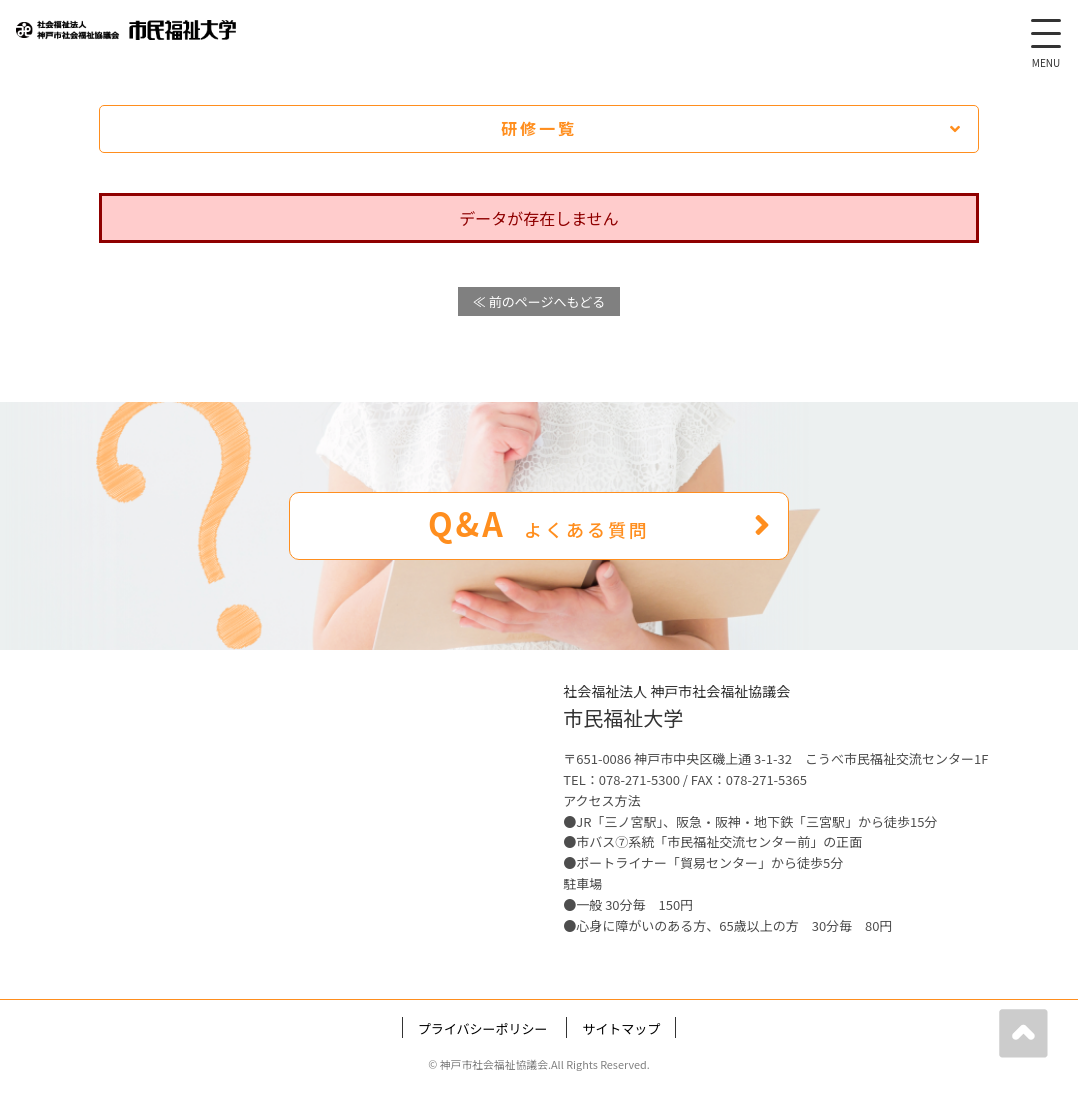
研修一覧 (732, 128)
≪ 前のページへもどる (539, 301)
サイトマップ (621, 1028)
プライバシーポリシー (483, 1028)
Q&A (600, 523)
